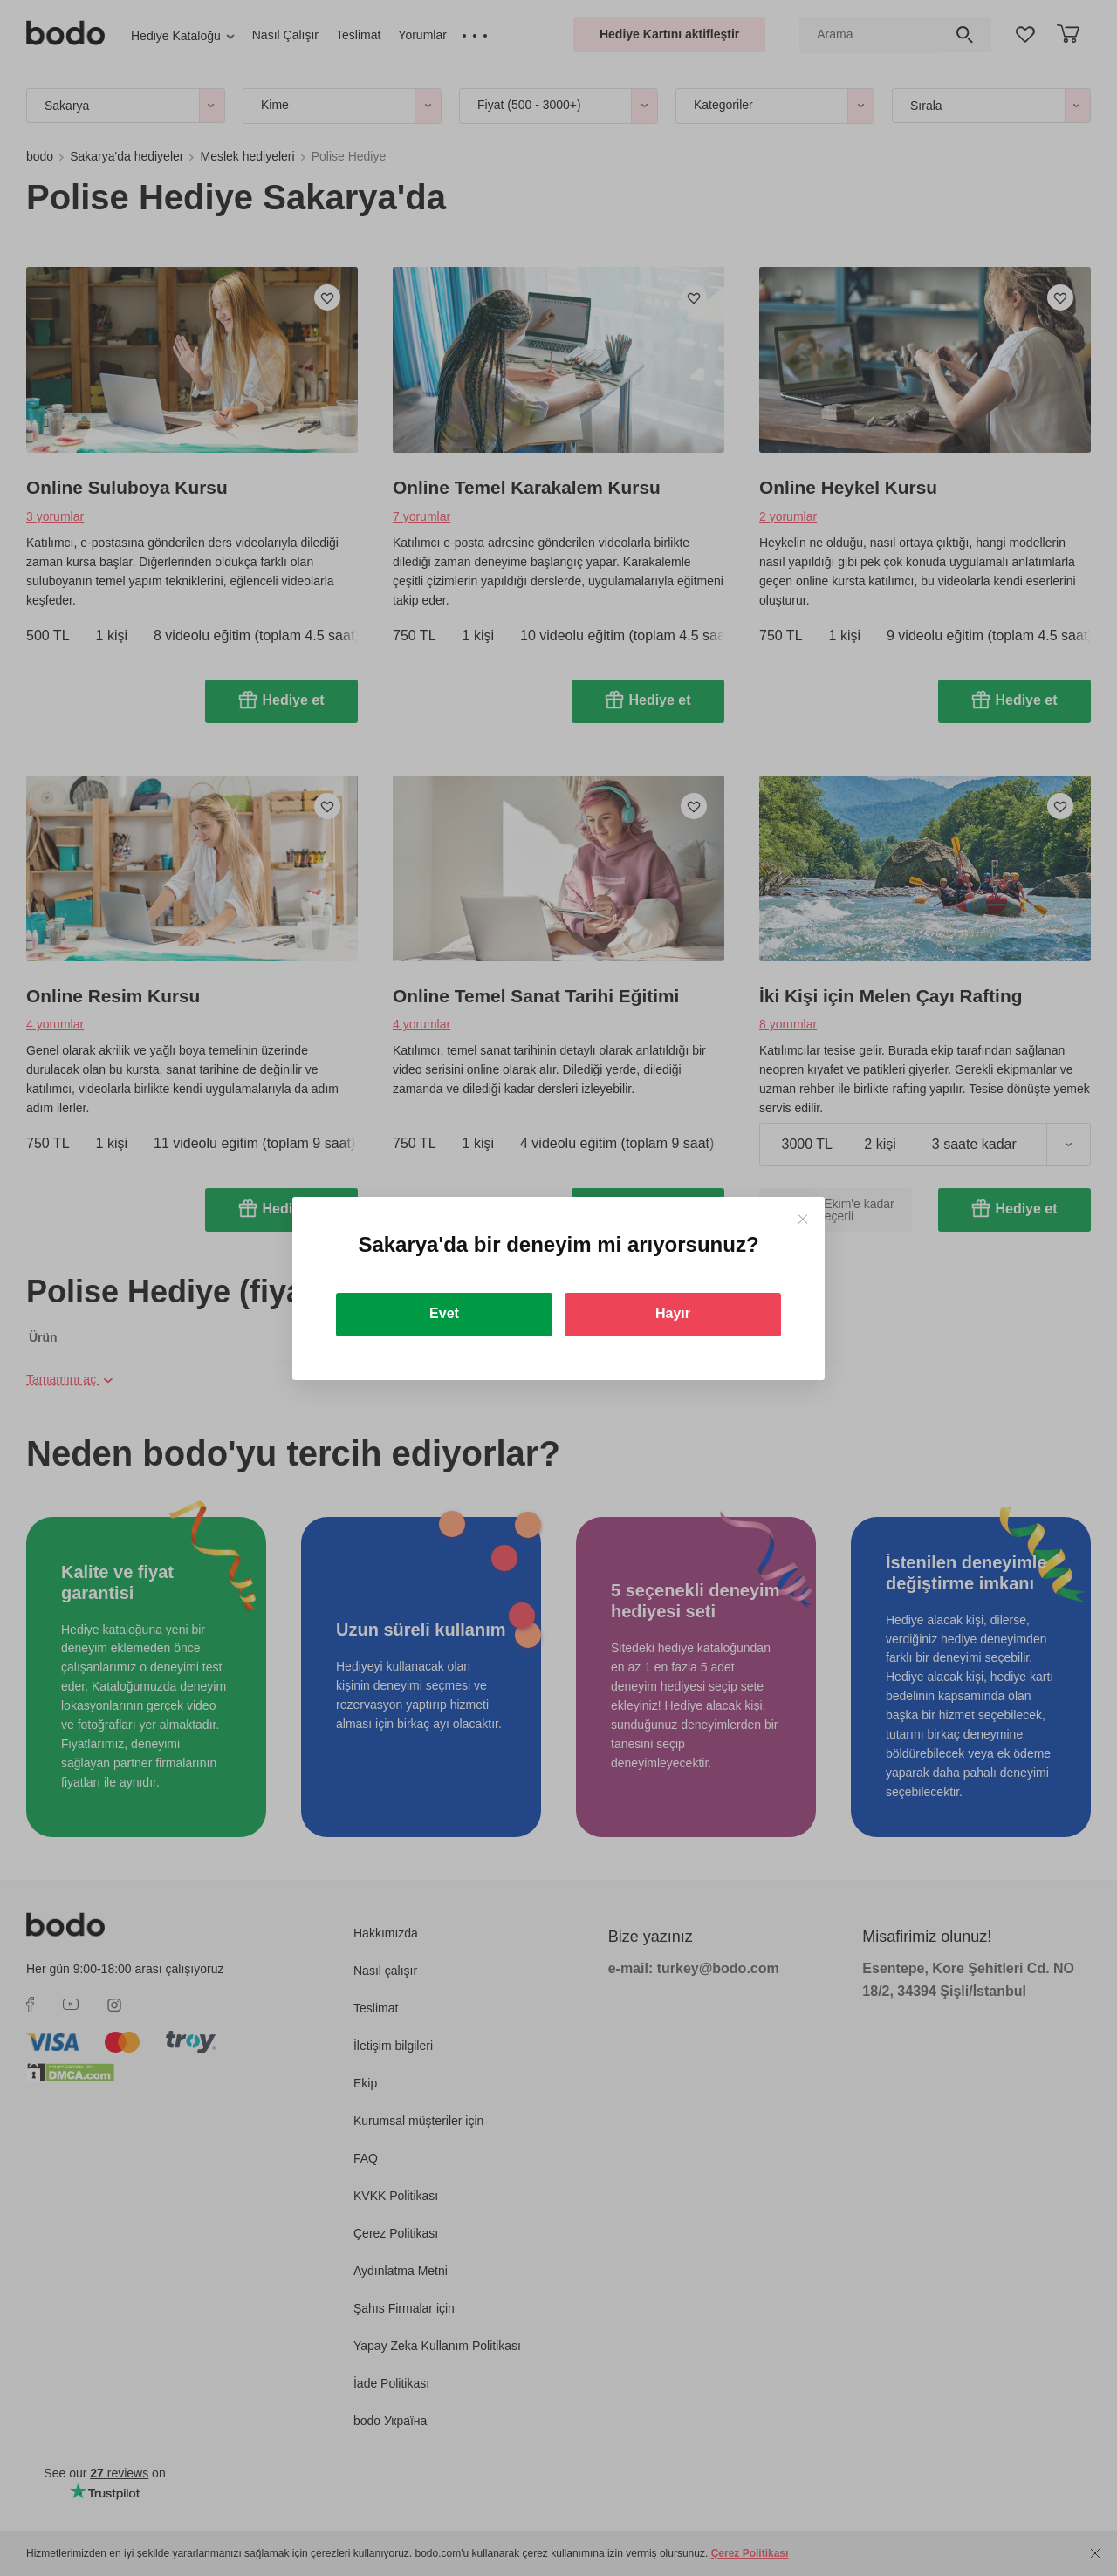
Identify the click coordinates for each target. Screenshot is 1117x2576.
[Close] (802, 1219)
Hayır (672, 1313)
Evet (444, 1313)
